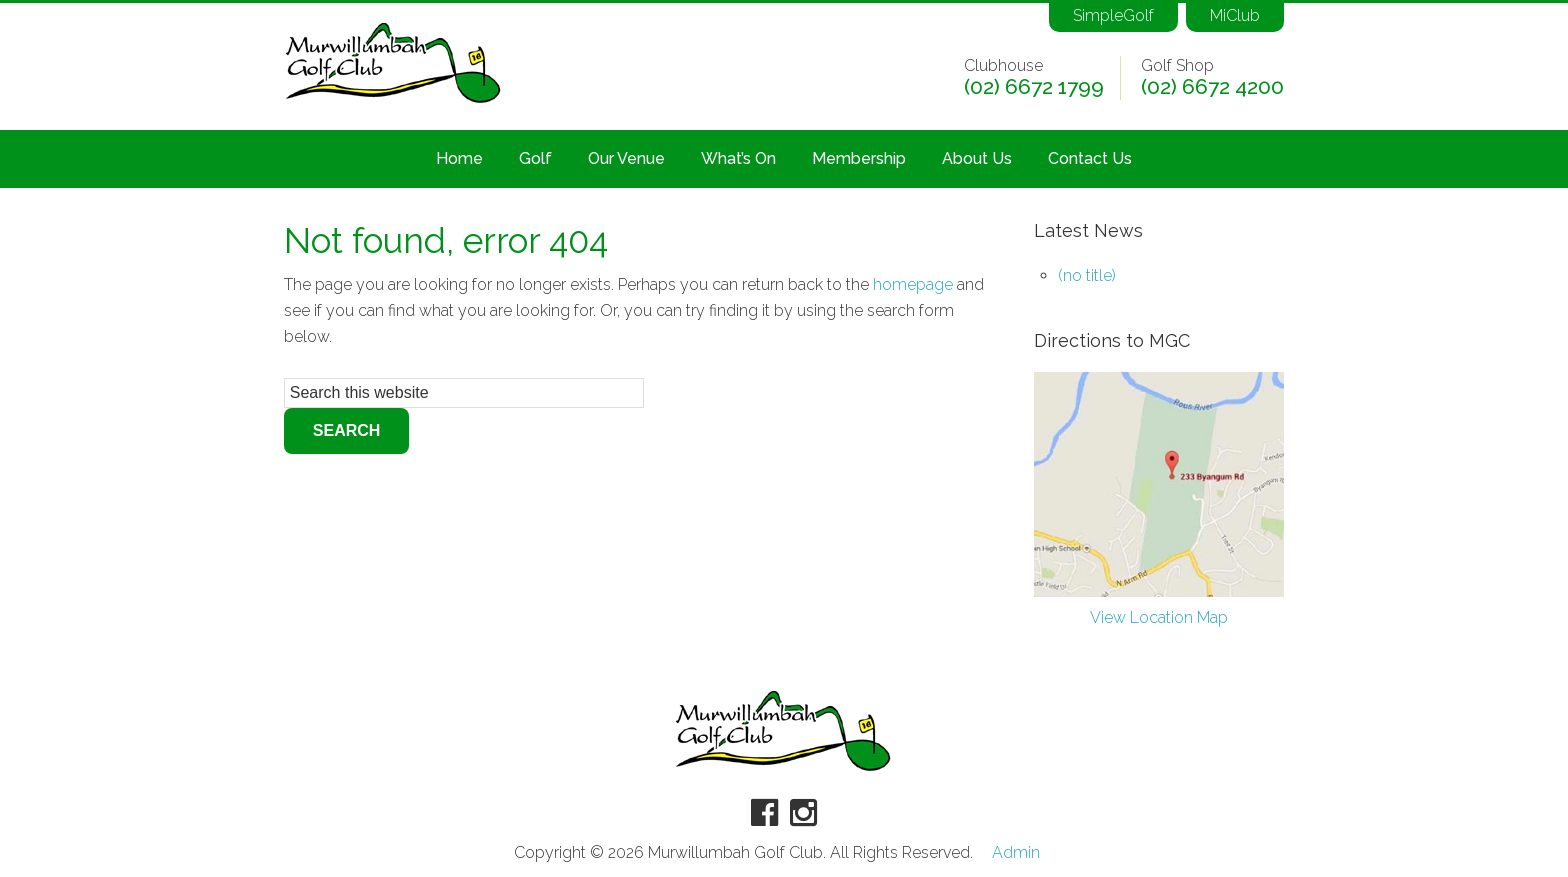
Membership (859, 158)
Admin (1016, 853)
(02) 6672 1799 (1034, 87)
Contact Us (1090, 158)
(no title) (1087, 275)
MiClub (1235, 15)
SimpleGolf (1113, 15)
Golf (535, 158)
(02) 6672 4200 (1212, 87)
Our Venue (626, 158)
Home (459, 158)
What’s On (738, 158)
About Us (977, 158)
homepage (913, 284)
